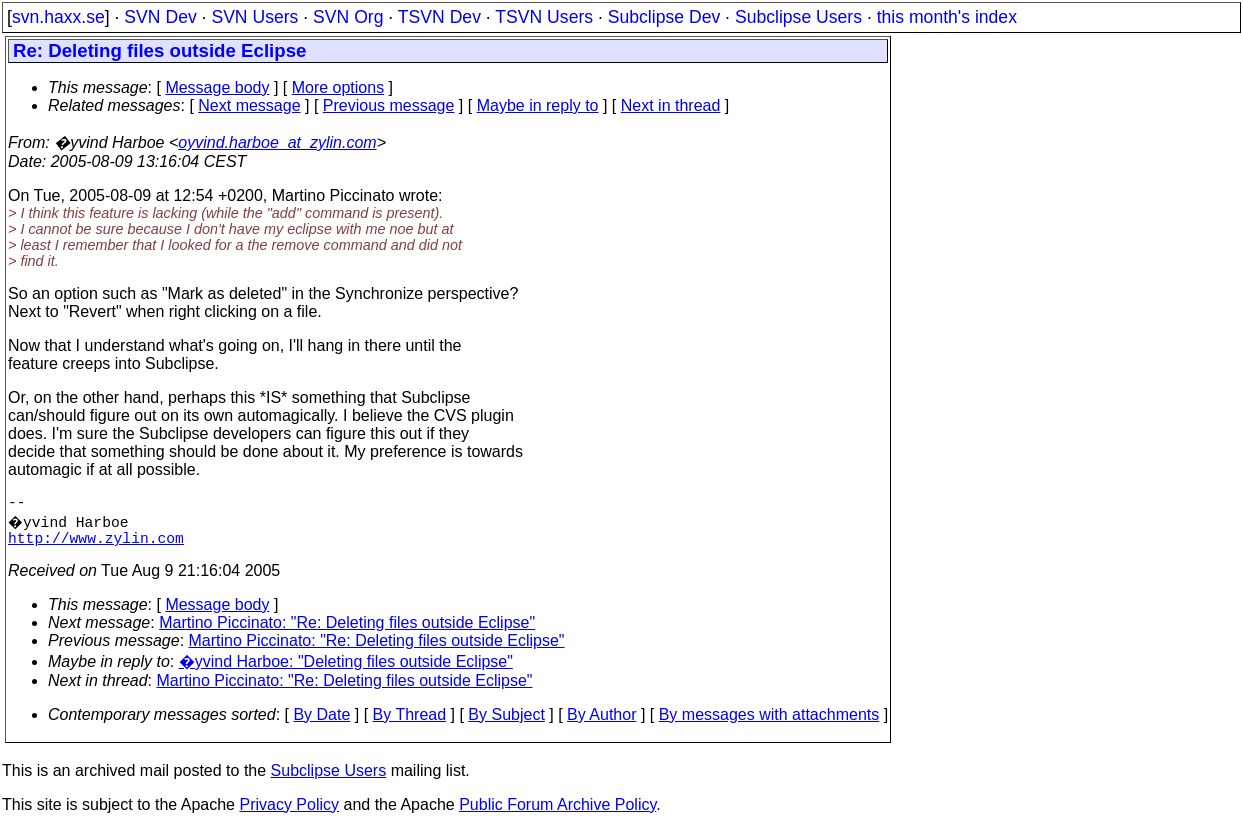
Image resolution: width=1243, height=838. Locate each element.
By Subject (506, 722)
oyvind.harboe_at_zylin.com (277, 142)
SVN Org (348, 17)
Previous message (389, 105)
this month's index (947, 17)
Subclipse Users (798, 17)
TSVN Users (544, 17)
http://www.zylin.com (96, 545)
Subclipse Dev (664, 17)
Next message (249, 105)
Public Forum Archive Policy (557, 812)
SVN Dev (160, 17)
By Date (321, 722)
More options (338, 87)
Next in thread (671, 105)
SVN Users (254, 17)
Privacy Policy (289, 812)
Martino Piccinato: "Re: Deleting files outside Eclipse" (347, 630)
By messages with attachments (769, 722)
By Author (601, 722)
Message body (217, 87)
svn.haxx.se (58, 17)
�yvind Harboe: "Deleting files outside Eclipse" (346, 669)
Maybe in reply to (538, 105)
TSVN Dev (439, 17)
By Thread (410, 722)
